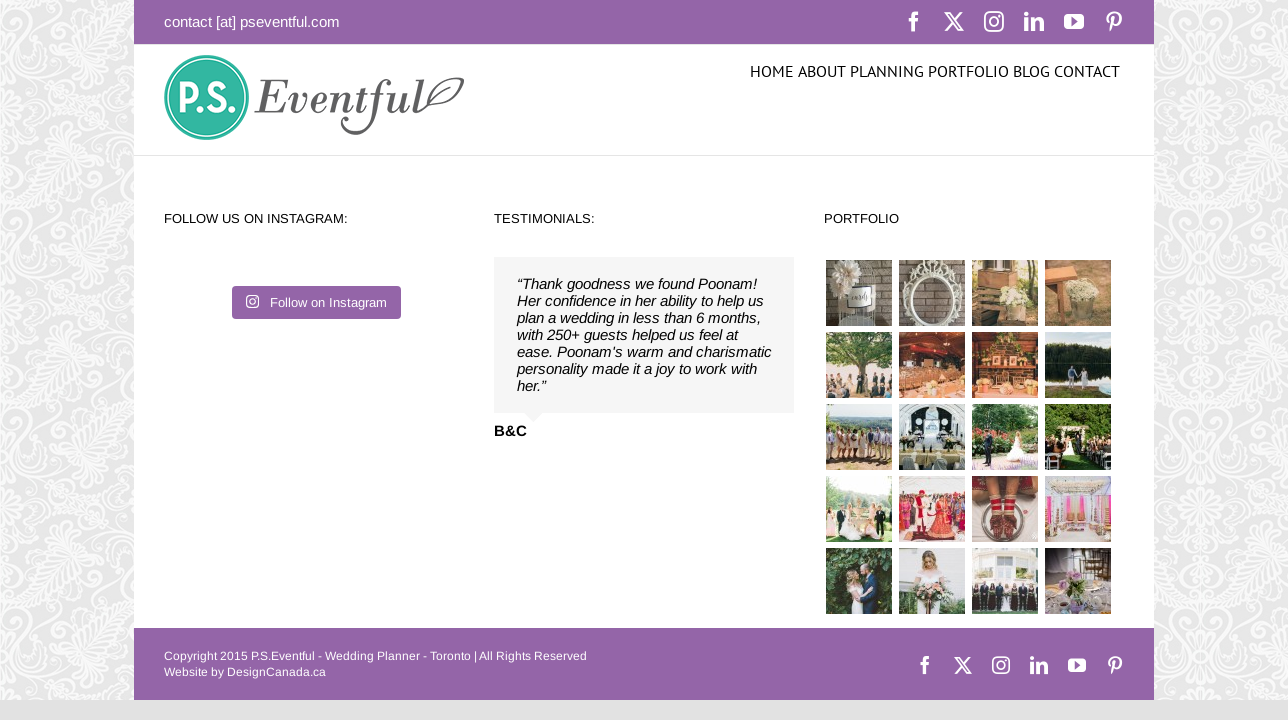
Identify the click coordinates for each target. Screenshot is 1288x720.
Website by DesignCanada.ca (245, 672)
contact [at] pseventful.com (252, 21)
